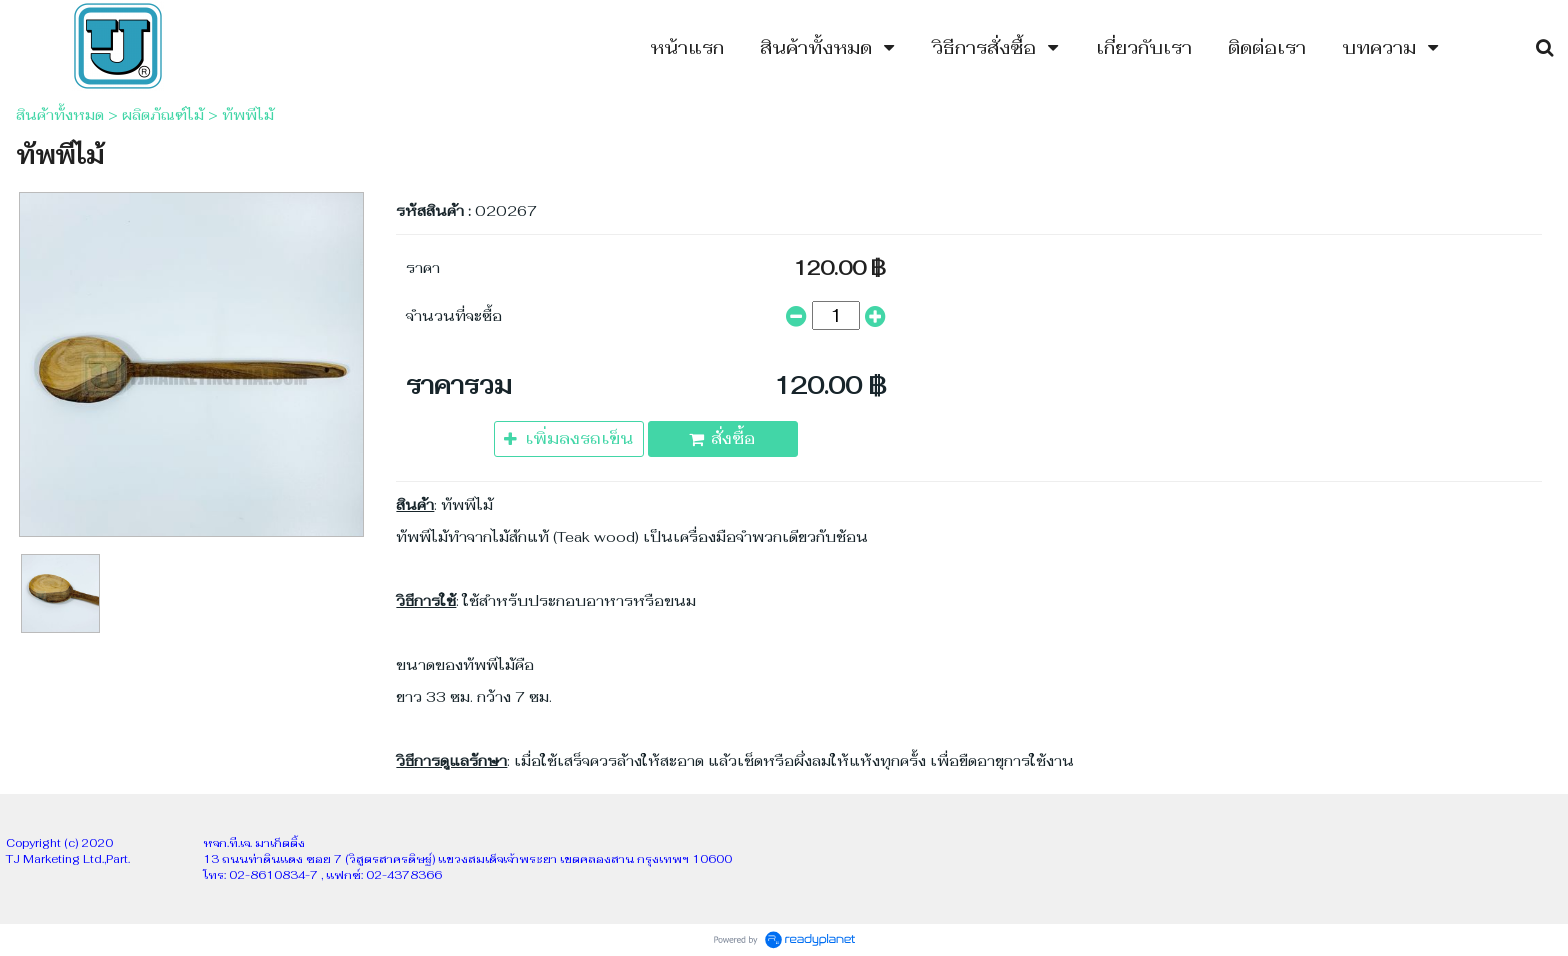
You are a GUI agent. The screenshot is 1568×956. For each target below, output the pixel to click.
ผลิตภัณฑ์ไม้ (163, 115)
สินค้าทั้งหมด (60, 115)
